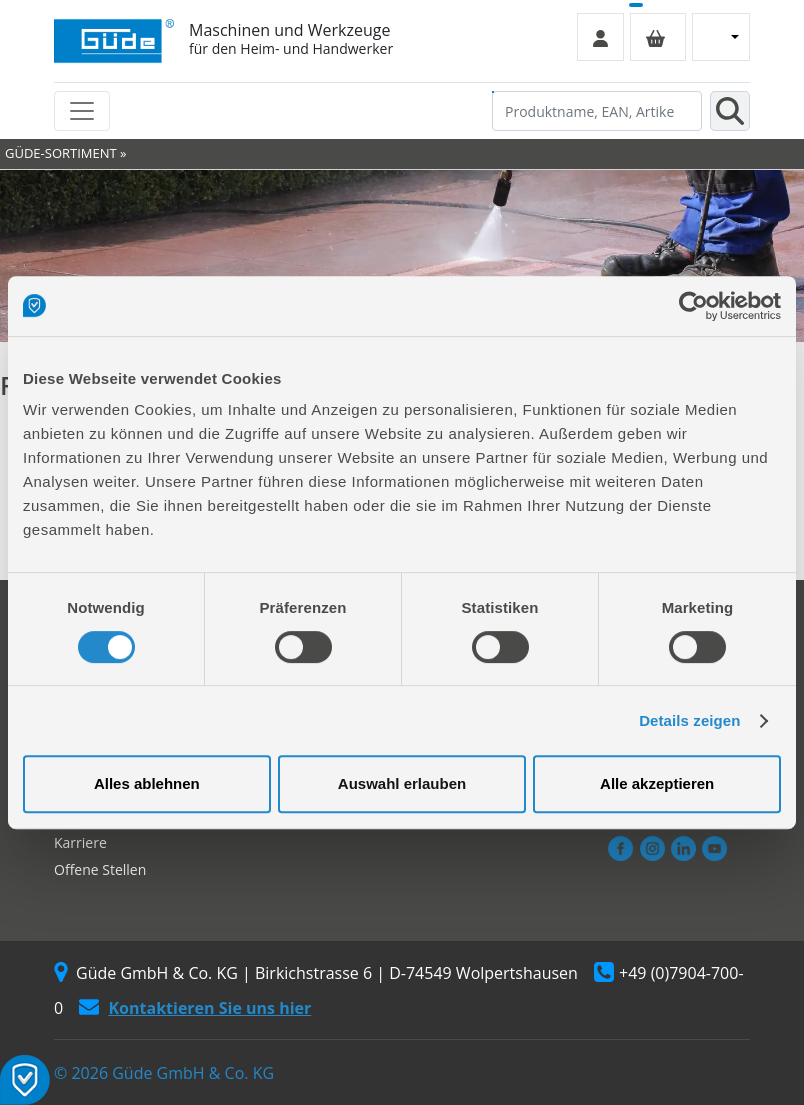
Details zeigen (689, 720)
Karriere (80, 842)
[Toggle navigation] (82, 111)
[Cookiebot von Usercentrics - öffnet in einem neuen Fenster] (693, 306)
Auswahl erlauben (402, 783)
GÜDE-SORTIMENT (61, 153)
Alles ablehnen (147, 783)
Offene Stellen (100, 869)
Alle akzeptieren (657, 783)
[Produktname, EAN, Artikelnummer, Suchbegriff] (597, 111)
